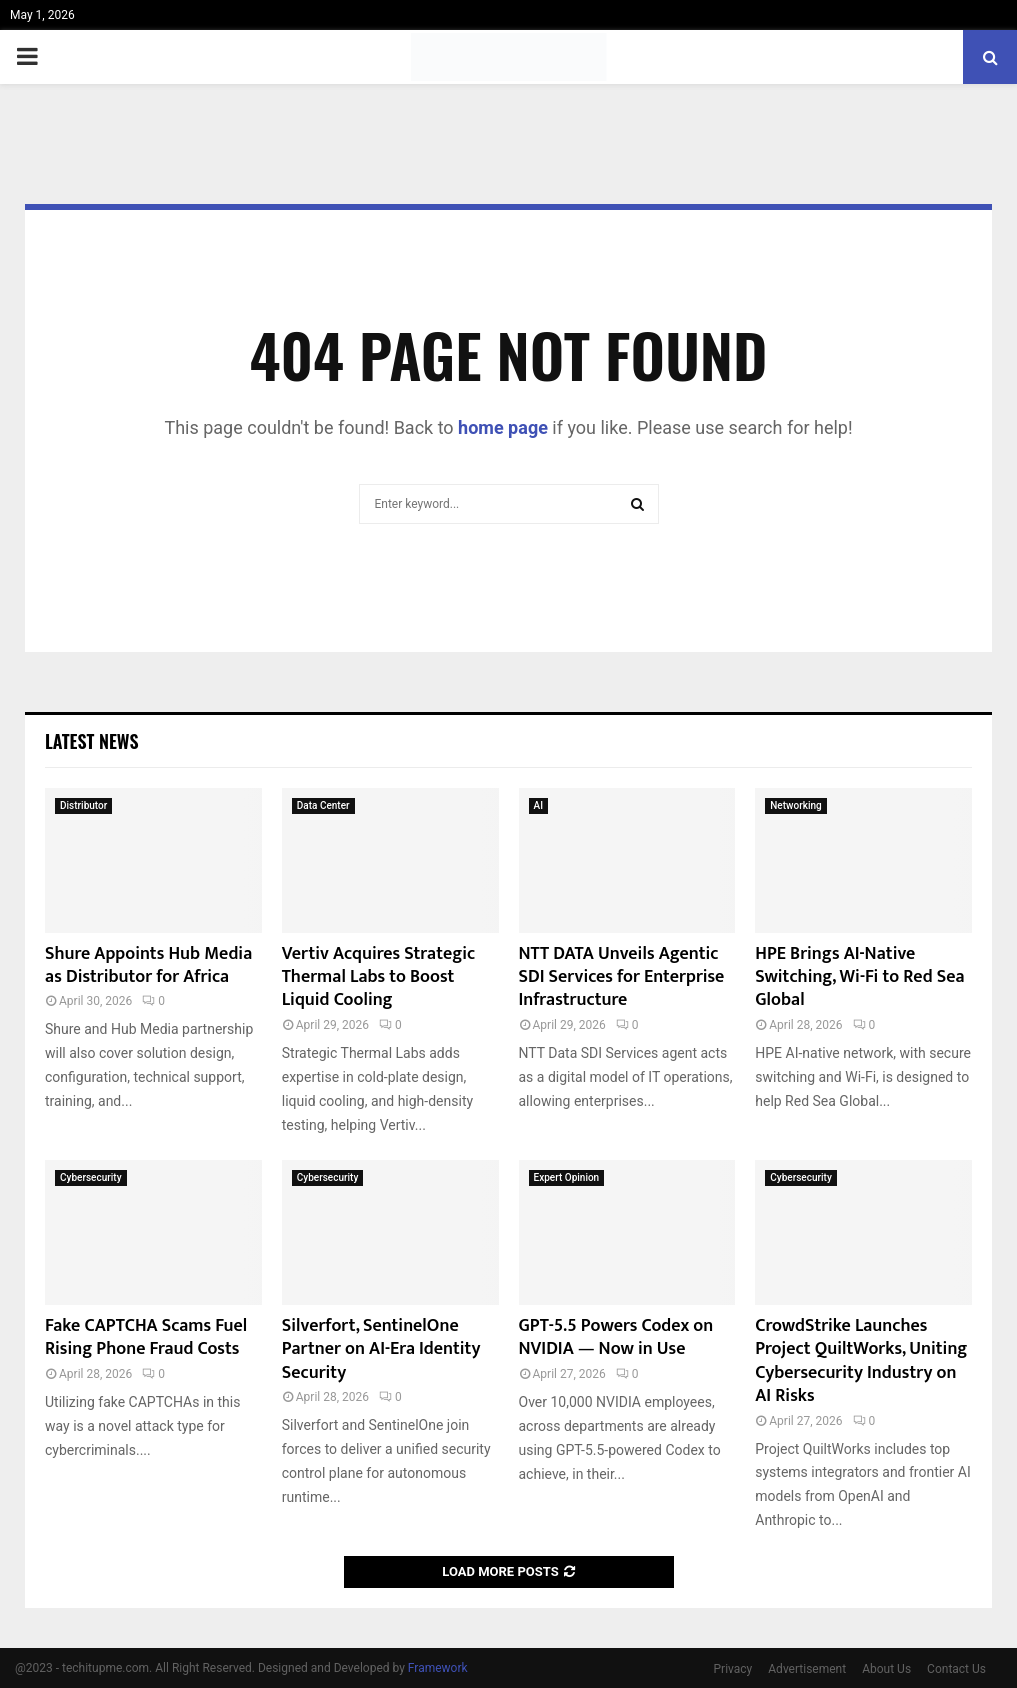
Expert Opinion (567, 1177)
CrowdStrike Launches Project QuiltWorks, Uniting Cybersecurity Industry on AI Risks (861, 1361)
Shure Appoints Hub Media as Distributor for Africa (148, 965)
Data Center (323, 805)
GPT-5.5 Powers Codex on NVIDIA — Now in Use (616, 1337)
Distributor (83, 805)
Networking (795, 805)
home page (503, 427)
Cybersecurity (91, 1177)
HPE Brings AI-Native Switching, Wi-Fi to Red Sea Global (859, 977)
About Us (886, 1669)
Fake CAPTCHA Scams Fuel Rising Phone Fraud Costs (146, 1337)
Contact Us (956, 1669)
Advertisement (807, 1669)
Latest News (91, 741)
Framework (438, 1668)
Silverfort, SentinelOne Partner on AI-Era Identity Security (381, 1349)
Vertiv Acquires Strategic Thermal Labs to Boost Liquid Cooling (378, 977)
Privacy (733, 1669)
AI (538, 805)
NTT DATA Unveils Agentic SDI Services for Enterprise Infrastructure (622, 977)
